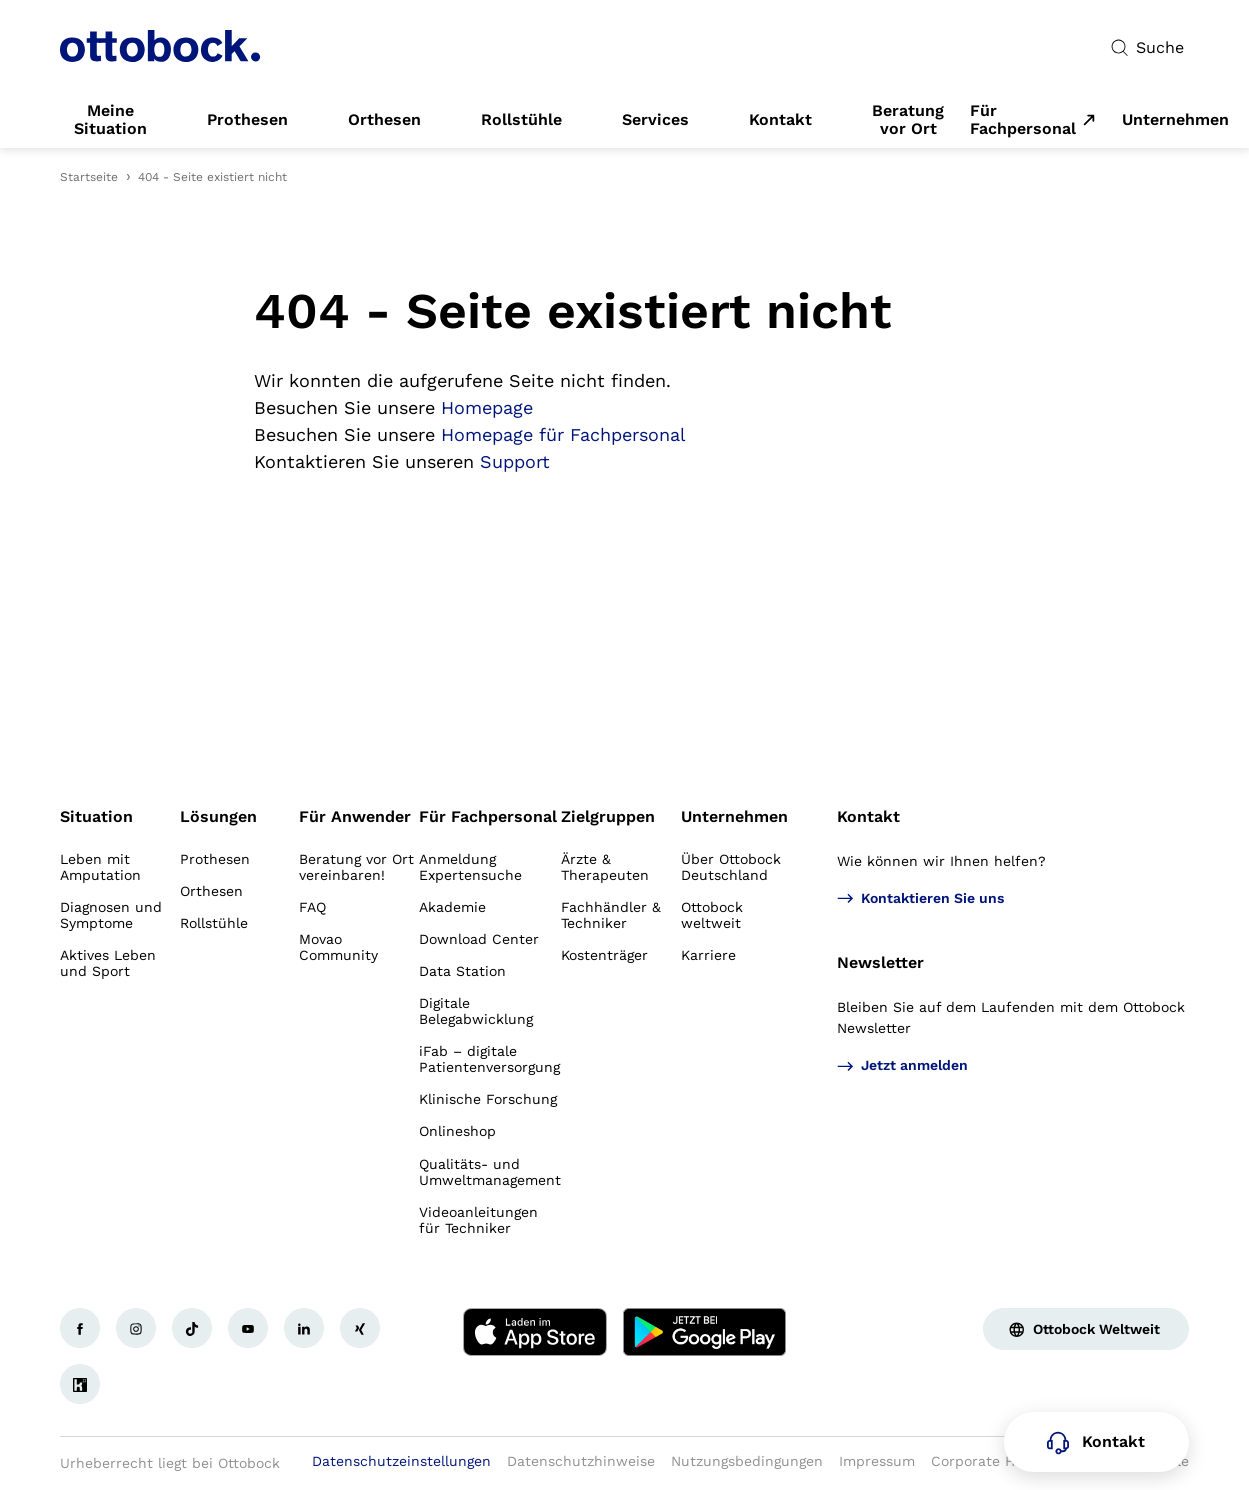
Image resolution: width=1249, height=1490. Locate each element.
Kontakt (868, 816)
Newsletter (880, 962)
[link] (110, 120)
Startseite (89, 177)
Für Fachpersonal (1023, 120)
